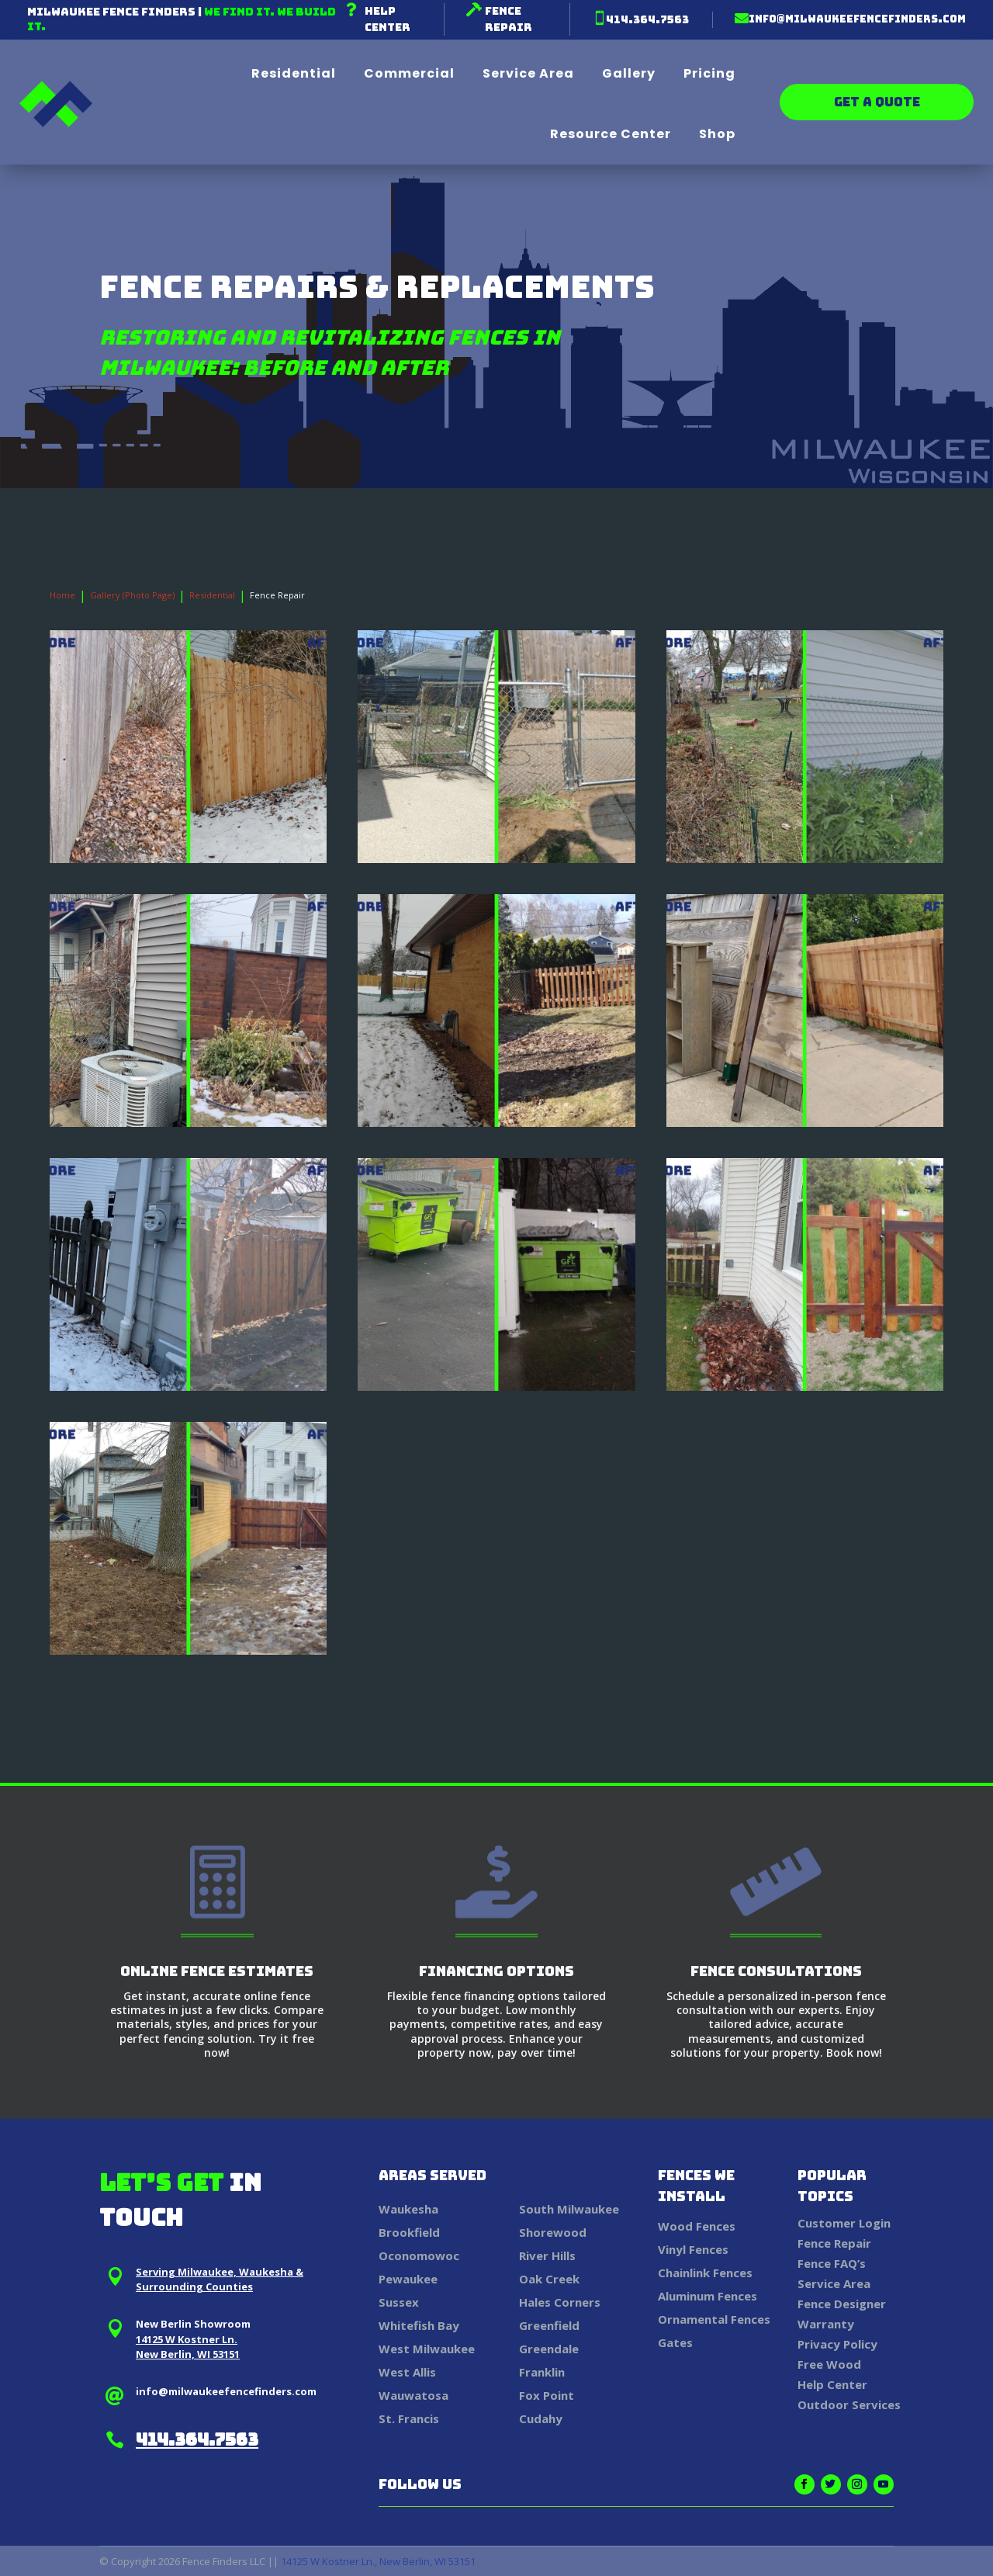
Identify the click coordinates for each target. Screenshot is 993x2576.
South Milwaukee (569, 2209)
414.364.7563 (647, 19)
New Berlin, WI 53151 (188, 2354)
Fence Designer (842, 2303)
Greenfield (549, 2325)
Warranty (826, 2324)
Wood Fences (696, 2226)
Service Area (528, 73)
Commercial (409, 73)
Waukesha (408, 2209)
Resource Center (610, 134)
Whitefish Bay (419, 2325)
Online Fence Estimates (216, 1971)
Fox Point (546, 2395)
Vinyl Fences (693, 2249)
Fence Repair (834, 2243)
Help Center (832, 2384)
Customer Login (844, 2223)
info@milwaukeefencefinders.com (857, 19)
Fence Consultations (776, 1971)
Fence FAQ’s (832, 2263)
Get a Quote (877, 102)
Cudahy (540, 2418)
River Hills (547, 2255)
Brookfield (409, 2232)
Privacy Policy (837, 2344)
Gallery (629, 73)
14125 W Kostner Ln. (186, 2339)
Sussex (399, 2302)
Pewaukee (408, 2279)
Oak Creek (549, 2279)
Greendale (549, 2348)
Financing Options (496, 1971)
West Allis (407, 2372)
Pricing (709, 73)
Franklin (542, 2372)
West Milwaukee (427, 2348)
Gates (675, 2342)
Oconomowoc (419, 2255)
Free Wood (829, 2364)
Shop (717, 134)
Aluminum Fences (707, 2296)
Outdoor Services (849, 2404)
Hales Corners (559, 2302)
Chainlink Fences (705, 2272)
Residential (293, 73)
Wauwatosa (413, 2395)
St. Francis (409, 2418)
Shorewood (552, 2232)
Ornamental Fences (714, 2319)
